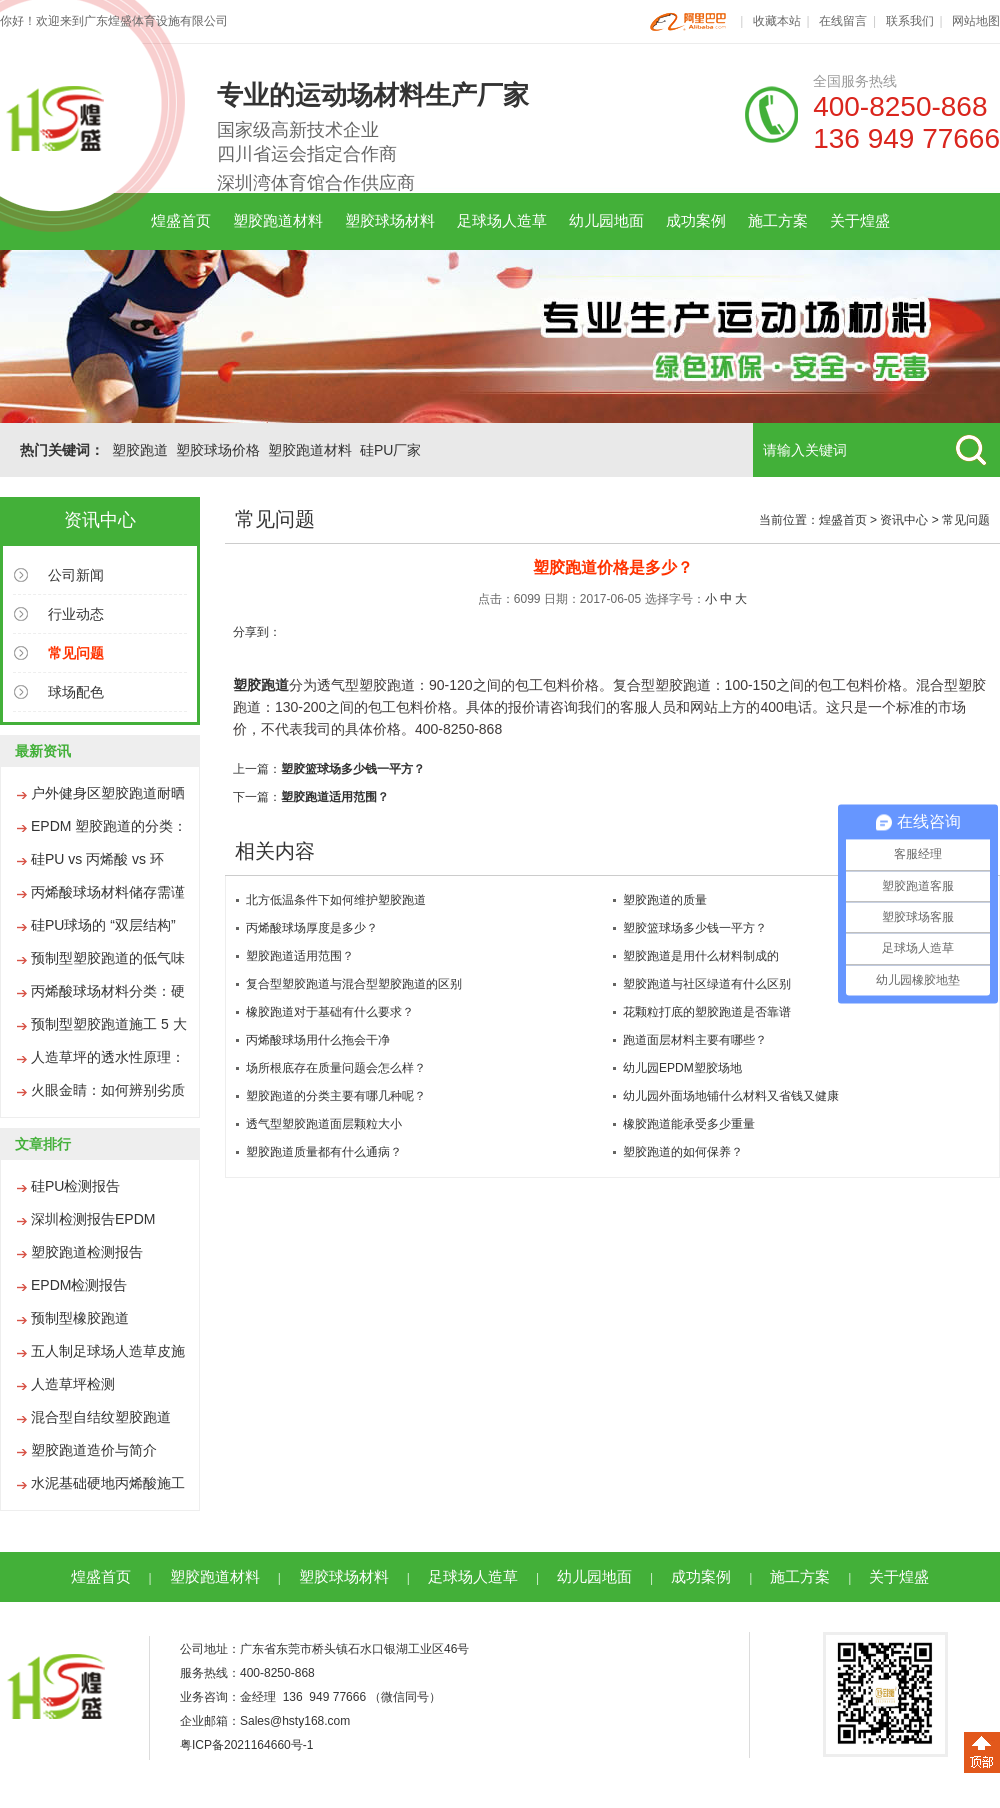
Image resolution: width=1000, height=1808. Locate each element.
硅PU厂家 (390, 450)
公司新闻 (76, 575)
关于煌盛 (860, 220)
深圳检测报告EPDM (93, 1219)
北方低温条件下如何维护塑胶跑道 (336, 900)
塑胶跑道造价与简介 (94, 1450)
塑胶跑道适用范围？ (335, 797)
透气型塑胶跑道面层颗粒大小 (324, 1124)
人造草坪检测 (73, 1384)
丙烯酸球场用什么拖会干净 (318, 1040)
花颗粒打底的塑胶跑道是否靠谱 (707, 1012)
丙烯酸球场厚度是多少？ (312, 928)
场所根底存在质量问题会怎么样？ (336, 1068)
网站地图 (976, 21)
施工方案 (778, 220)
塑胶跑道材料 (278, 220)
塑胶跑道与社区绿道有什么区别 (707, 984)
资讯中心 (904, 520)
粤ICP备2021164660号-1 (246, 1745)
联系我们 (910, 21)
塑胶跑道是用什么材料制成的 (701, 956)
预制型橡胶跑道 (80, 1318)
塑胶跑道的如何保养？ (683, 1152)
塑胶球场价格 (218, 450)
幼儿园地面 (606, 220)
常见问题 (966, 520)
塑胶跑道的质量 (665, 900)
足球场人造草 (502, 220)
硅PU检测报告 (75, 1186)
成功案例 (696, 220)
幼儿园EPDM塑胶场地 (682, 1068)
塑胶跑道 (140, 450)
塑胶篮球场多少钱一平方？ (353, 769)
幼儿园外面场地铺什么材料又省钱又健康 (731, 1096)
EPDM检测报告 (79, 1285)
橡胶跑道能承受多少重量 (689, 1124)
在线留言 (843, 21)
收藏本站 (777, 21)
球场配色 (76, 692)
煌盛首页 (181, 220)
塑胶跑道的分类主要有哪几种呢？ (336, 1096)
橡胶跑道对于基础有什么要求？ (330, 1012)
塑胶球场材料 (390, 220)
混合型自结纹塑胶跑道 (101, 1417)
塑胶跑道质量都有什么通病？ (324, 1152)
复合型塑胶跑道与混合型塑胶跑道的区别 (354, 984)
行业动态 (76, 614)
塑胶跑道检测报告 (87, 1252)
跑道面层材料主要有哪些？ (695, 1040)
